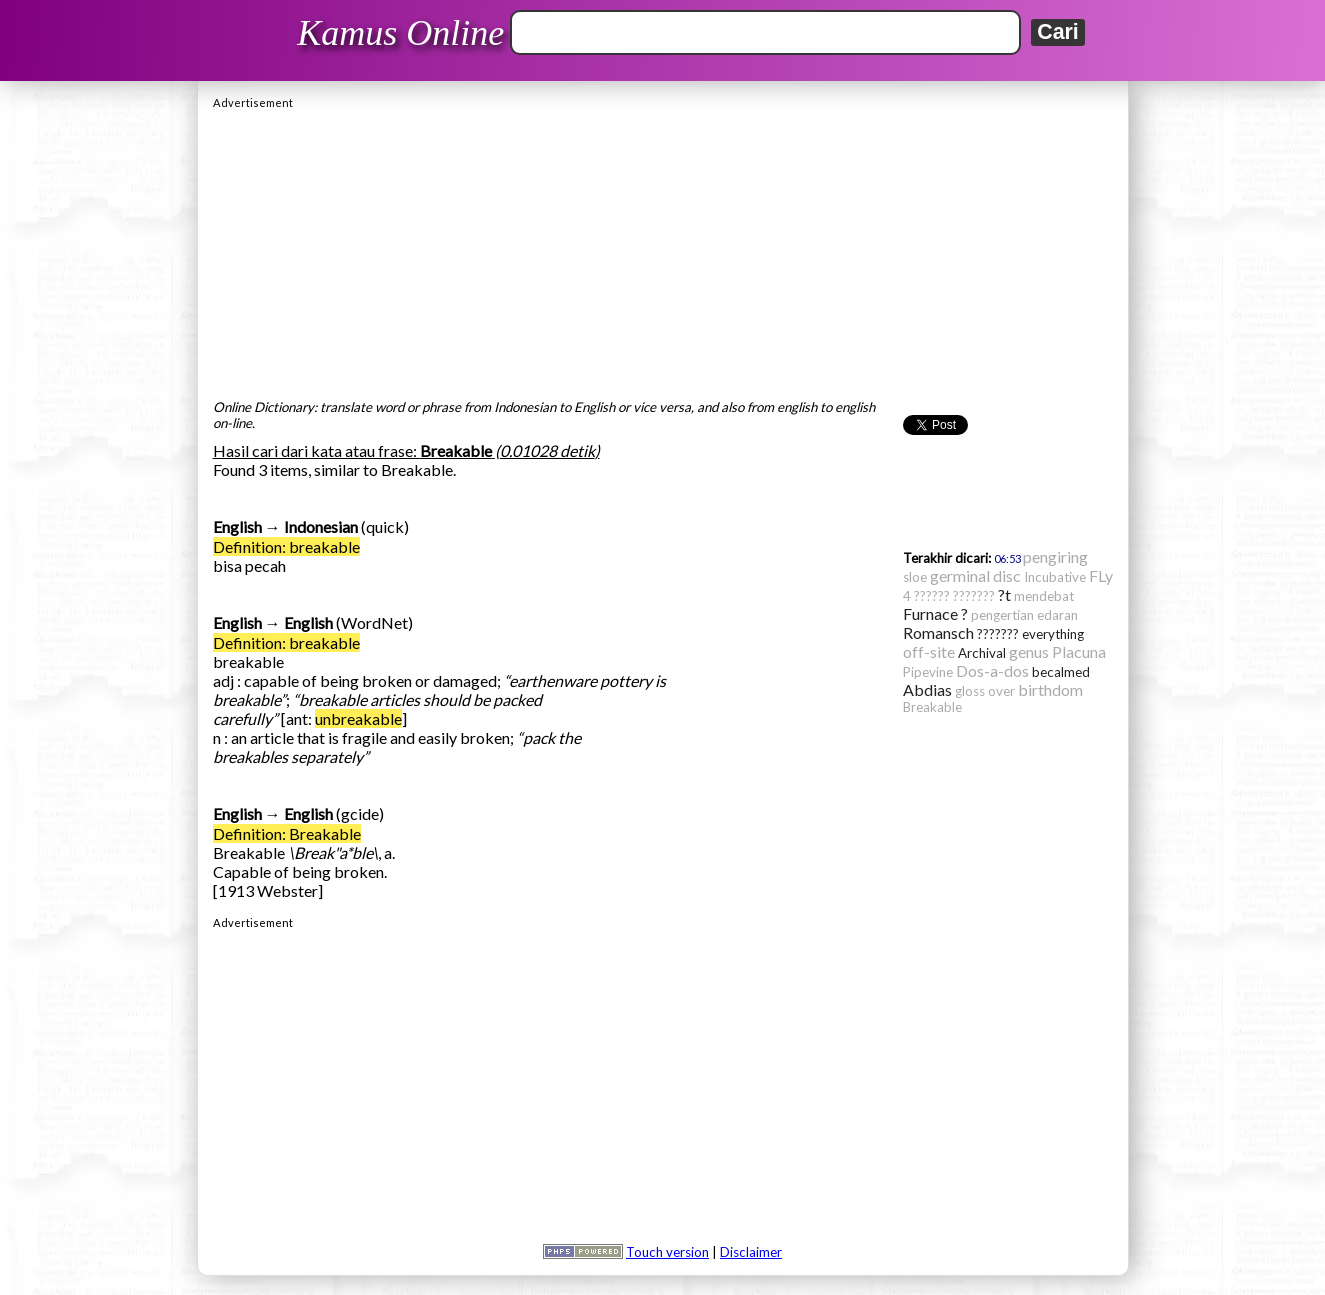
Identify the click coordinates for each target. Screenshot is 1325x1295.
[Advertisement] (663, 249)
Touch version (667, 1252)
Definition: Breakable (287, 833)
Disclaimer (751, 1252)
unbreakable (358, 718)
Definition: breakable (286, 546)
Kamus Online (400, 33)
